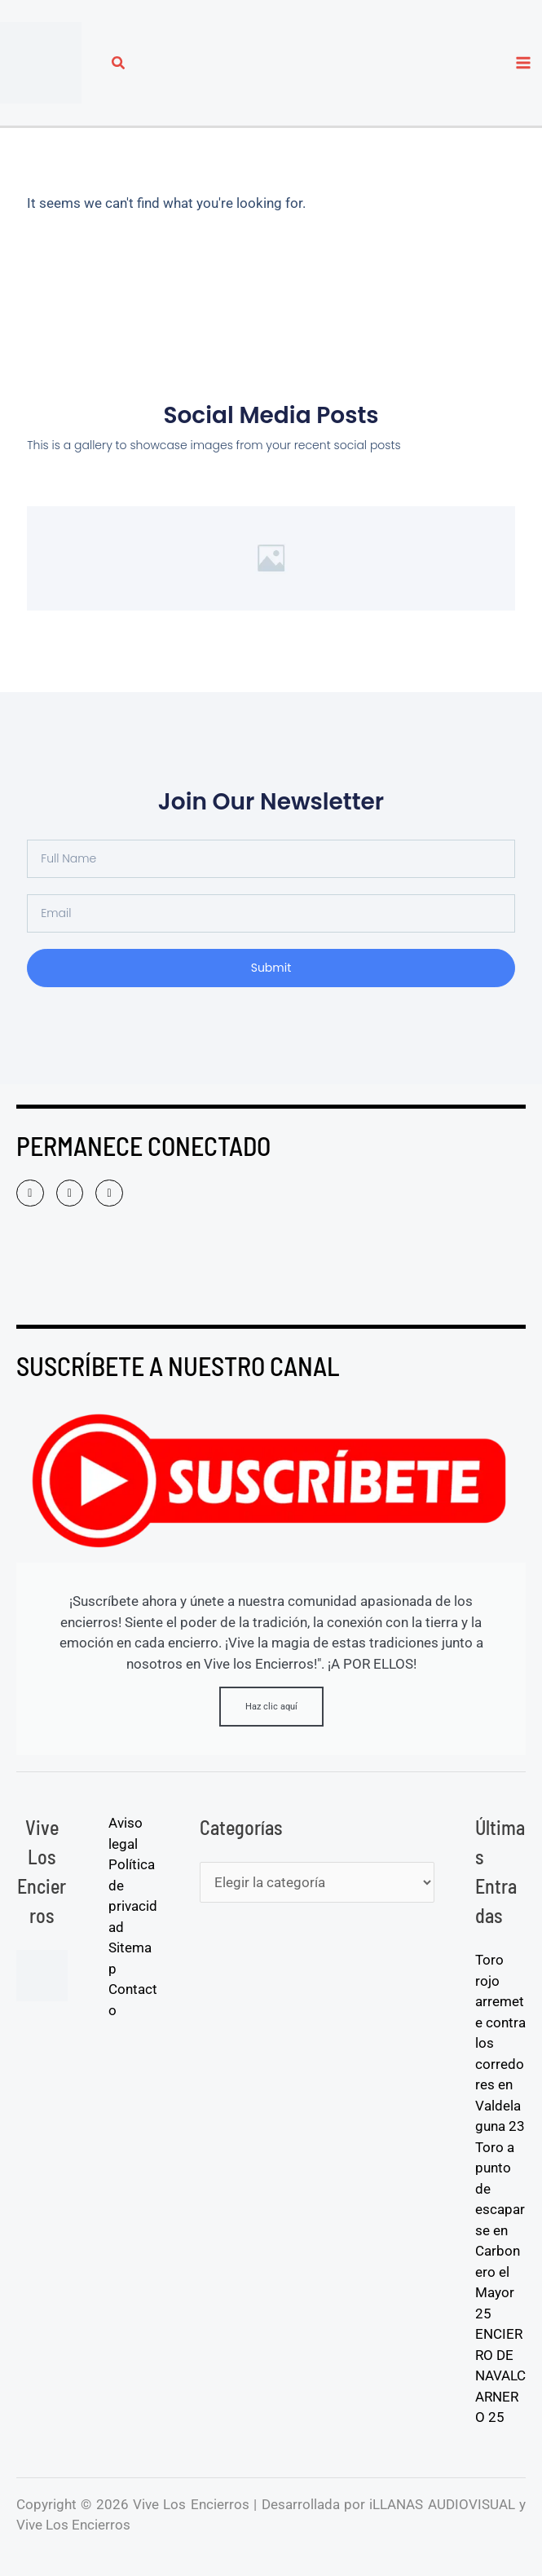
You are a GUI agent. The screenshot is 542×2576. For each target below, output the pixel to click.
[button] (119, 64)
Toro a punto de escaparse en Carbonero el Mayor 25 (500, 2230)
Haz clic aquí (271, 1706)
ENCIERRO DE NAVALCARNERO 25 (500, 2375)
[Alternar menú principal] (524, 63)
